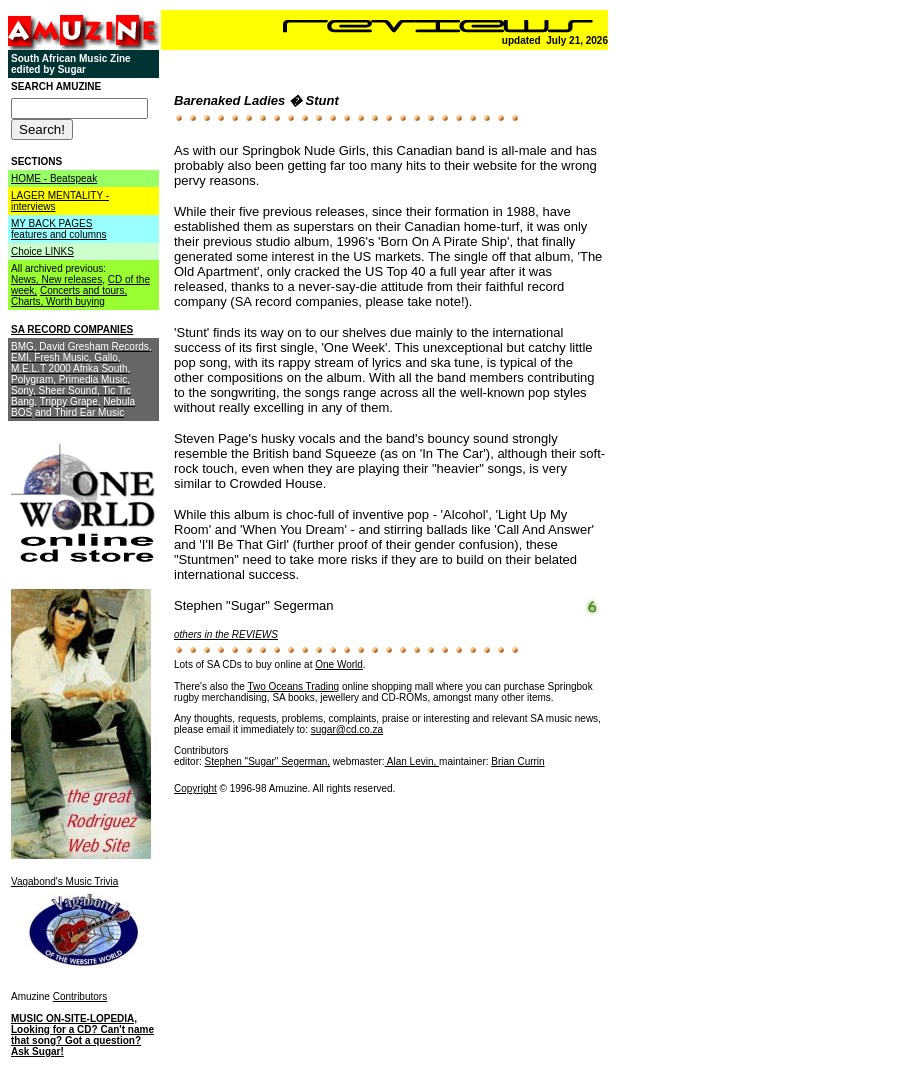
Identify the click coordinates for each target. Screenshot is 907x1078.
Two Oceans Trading (293, 686)
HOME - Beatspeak (54, 178)
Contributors (80, 996)
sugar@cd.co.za (347, 729)
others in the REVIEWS (226, 634)
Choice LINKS (42, 251)
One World (339, 664)
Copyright (195, 788)
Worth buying (75, 301)
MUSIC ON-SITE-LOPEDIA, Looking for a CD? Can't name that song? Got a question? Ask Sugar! (82, 1035)
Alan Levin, (412, 761)
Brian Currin (517, 761)
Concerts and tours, (83, 290)
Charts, (28, 301)
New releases (72, 279)
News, (26, 279)
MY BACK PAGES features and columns (59, 229)
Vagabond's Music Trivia (64, 881)
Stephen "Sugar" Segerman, (268, 761)
